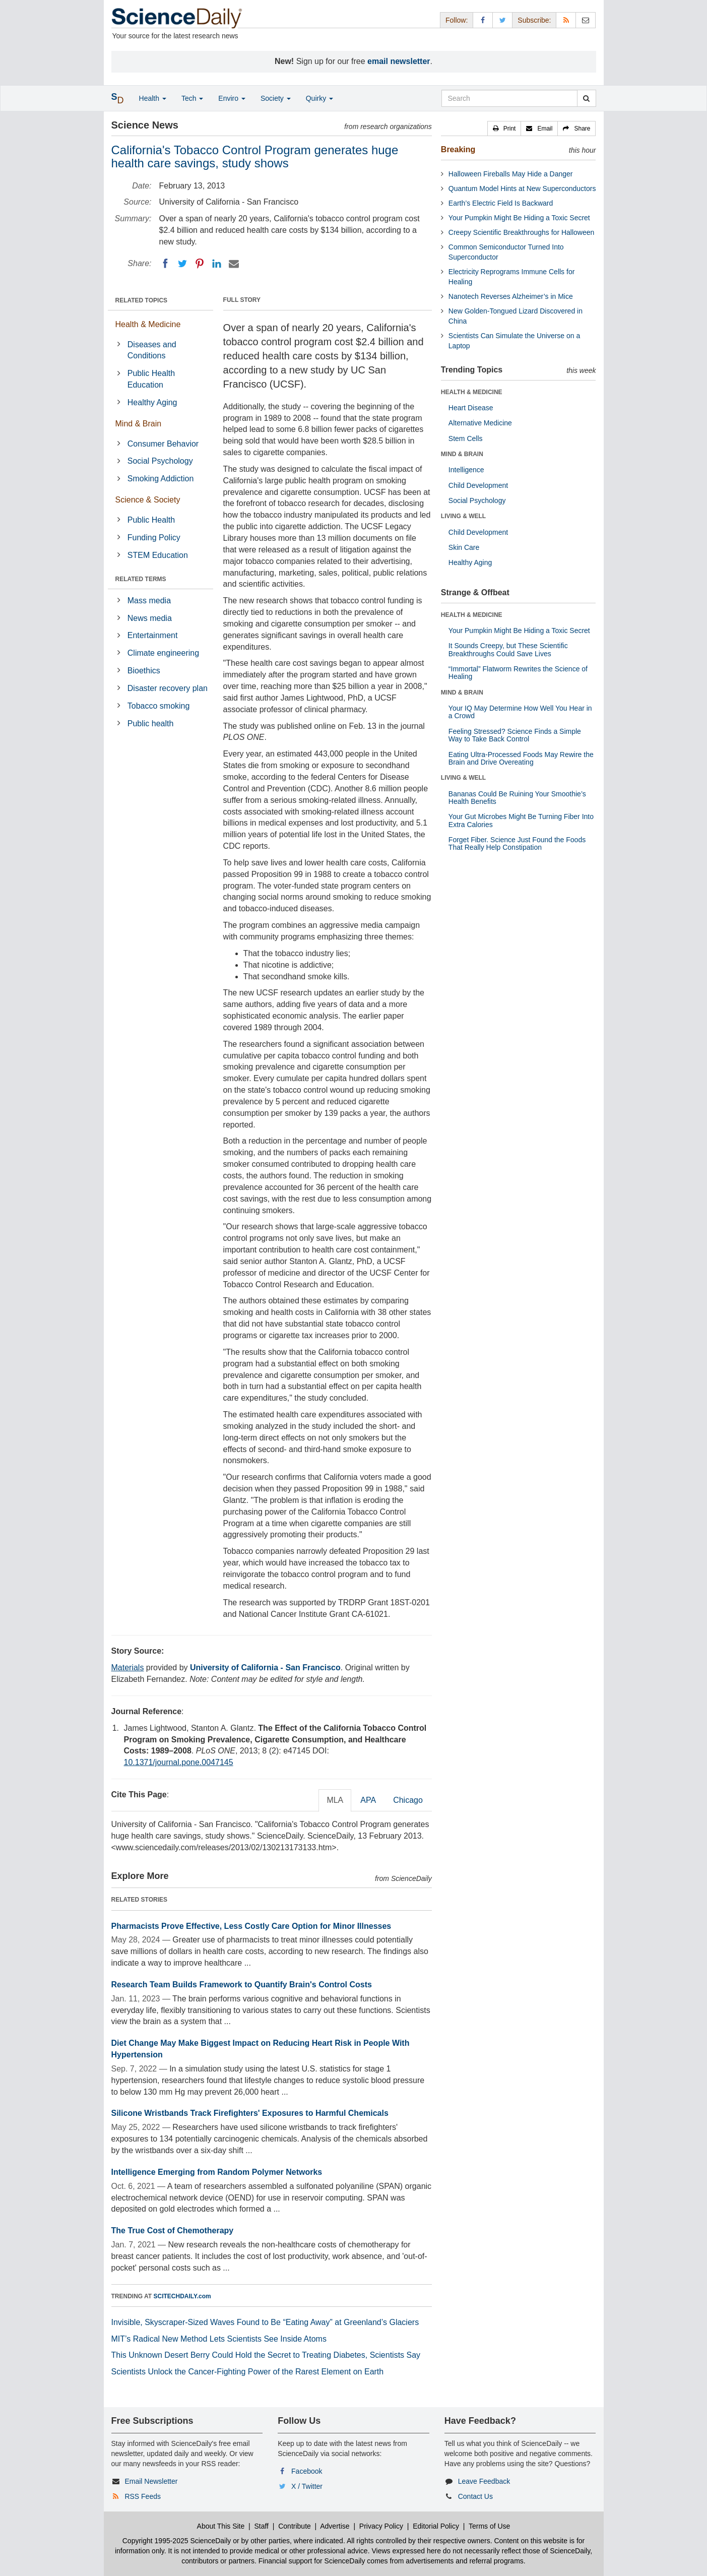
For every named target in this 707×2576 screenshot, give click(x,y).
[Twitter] (182, 264)
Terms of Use (489, 2526)
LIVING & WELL (463, 516)
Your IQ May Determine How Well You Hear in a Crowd (520, 712)
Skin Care (463, 547)
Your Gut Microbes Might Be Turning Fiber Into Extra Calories (521, 820)
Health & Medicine (148, 324)
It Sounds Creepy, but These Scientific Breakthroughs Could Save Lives (508, 649)
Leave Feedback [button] (484, 2481)
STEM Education (157, 555)
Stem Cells (465, 438)
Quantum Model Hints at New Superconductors (522, 188)
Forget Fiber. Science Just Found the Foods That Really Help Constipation (517, 843)
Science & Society (147, 499)
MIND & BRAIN (462, 454)
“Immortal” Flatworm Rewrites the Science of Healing (518, 672)
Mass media (149, 600)
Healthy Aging (152, 402)
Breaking (458, 149)
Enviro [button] (231, 98)
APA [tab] (368, 1800)
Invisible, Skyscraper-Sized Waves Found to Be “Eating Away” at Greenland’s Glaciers (265, 2322)
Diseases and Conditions (151, 350)
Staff (261, 2526)
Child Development (478, 485)
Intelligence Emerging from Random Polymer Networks (217, 2172)
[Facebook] (165, 264)
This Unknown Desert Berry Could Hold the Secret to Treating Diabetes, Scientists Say (266, 2355)
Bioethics (143, 670)
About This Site (221, 2526)
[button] (504, 128)
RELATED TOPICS (141, 300)
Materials (127, 1667)
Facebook (306, 2471)
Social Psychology (160, 461)
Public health (150, 723)
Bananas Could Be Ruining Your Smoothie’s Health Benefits (517, 797)
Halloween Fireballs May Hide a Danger (510, 174)
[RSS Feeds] (566, 20)
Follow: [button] (456, 20)
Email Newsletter (150, 2481)
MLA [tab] (335, 1800)
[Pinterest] (200, 264)
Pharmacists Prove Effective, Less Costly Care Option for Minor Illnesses (251, 1926)
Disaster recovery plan (167, 688)
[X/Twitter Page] (502, 20)
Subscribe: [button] (534, 20)
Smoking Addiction (160, 478)
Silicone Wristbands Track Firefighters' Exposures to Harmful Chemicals (250, 2113)
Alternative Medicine (480, 423)
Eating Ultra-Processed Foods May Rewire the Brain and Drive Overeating (521, 758)
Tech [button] (192, 98)
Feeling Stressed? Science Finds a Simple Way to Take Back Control (514, 735)
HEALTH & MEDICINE (471, 392)
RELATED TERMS (140, 579)
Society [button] (276, 98)
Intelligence (466, 470)
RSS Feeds (142, 2496)
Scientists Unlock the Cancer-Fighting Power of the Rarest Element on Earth (247, 2371)
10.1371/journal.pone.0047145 (178, 1762)
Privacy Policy (381, 2526)
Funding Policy (153, 537)
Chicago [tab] (408, 1800)
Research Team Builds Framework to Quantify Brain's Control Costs (241, 1984)
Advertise (334, 2526)
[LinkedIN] (217, 264)
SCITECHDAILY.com (182, 2296)
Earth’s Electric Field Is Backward (500, 203)
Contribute (294, 2526)
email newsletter (398, 61)
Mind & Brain (138, 423)
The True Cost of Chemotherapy (172, 2230)
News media (149, 618)
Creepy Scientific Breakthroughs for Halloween (521, 232)
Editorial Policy (436, 2526)
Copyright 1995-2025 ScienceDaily (176, 2541)
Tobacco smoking (158, 706)
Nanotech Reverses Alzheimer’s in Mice (510, 296)
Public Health (151, 520)
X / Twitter (307, 2486)
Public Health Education (151, 379)
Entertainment (152, 635)
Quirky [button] (319, 98)
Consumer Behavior (163, 443)
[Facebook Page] (483, 20)
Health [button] (152, 98)
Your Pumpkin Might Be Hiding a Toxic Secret (519, 218)
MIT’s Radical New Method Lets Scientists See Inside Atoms (219, 2339)
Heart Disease (470, 408)
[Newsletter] (585, 20)
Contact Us (475, 2496)
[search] (586, 98)
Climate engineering (163, 653)
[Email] (234, 264)
